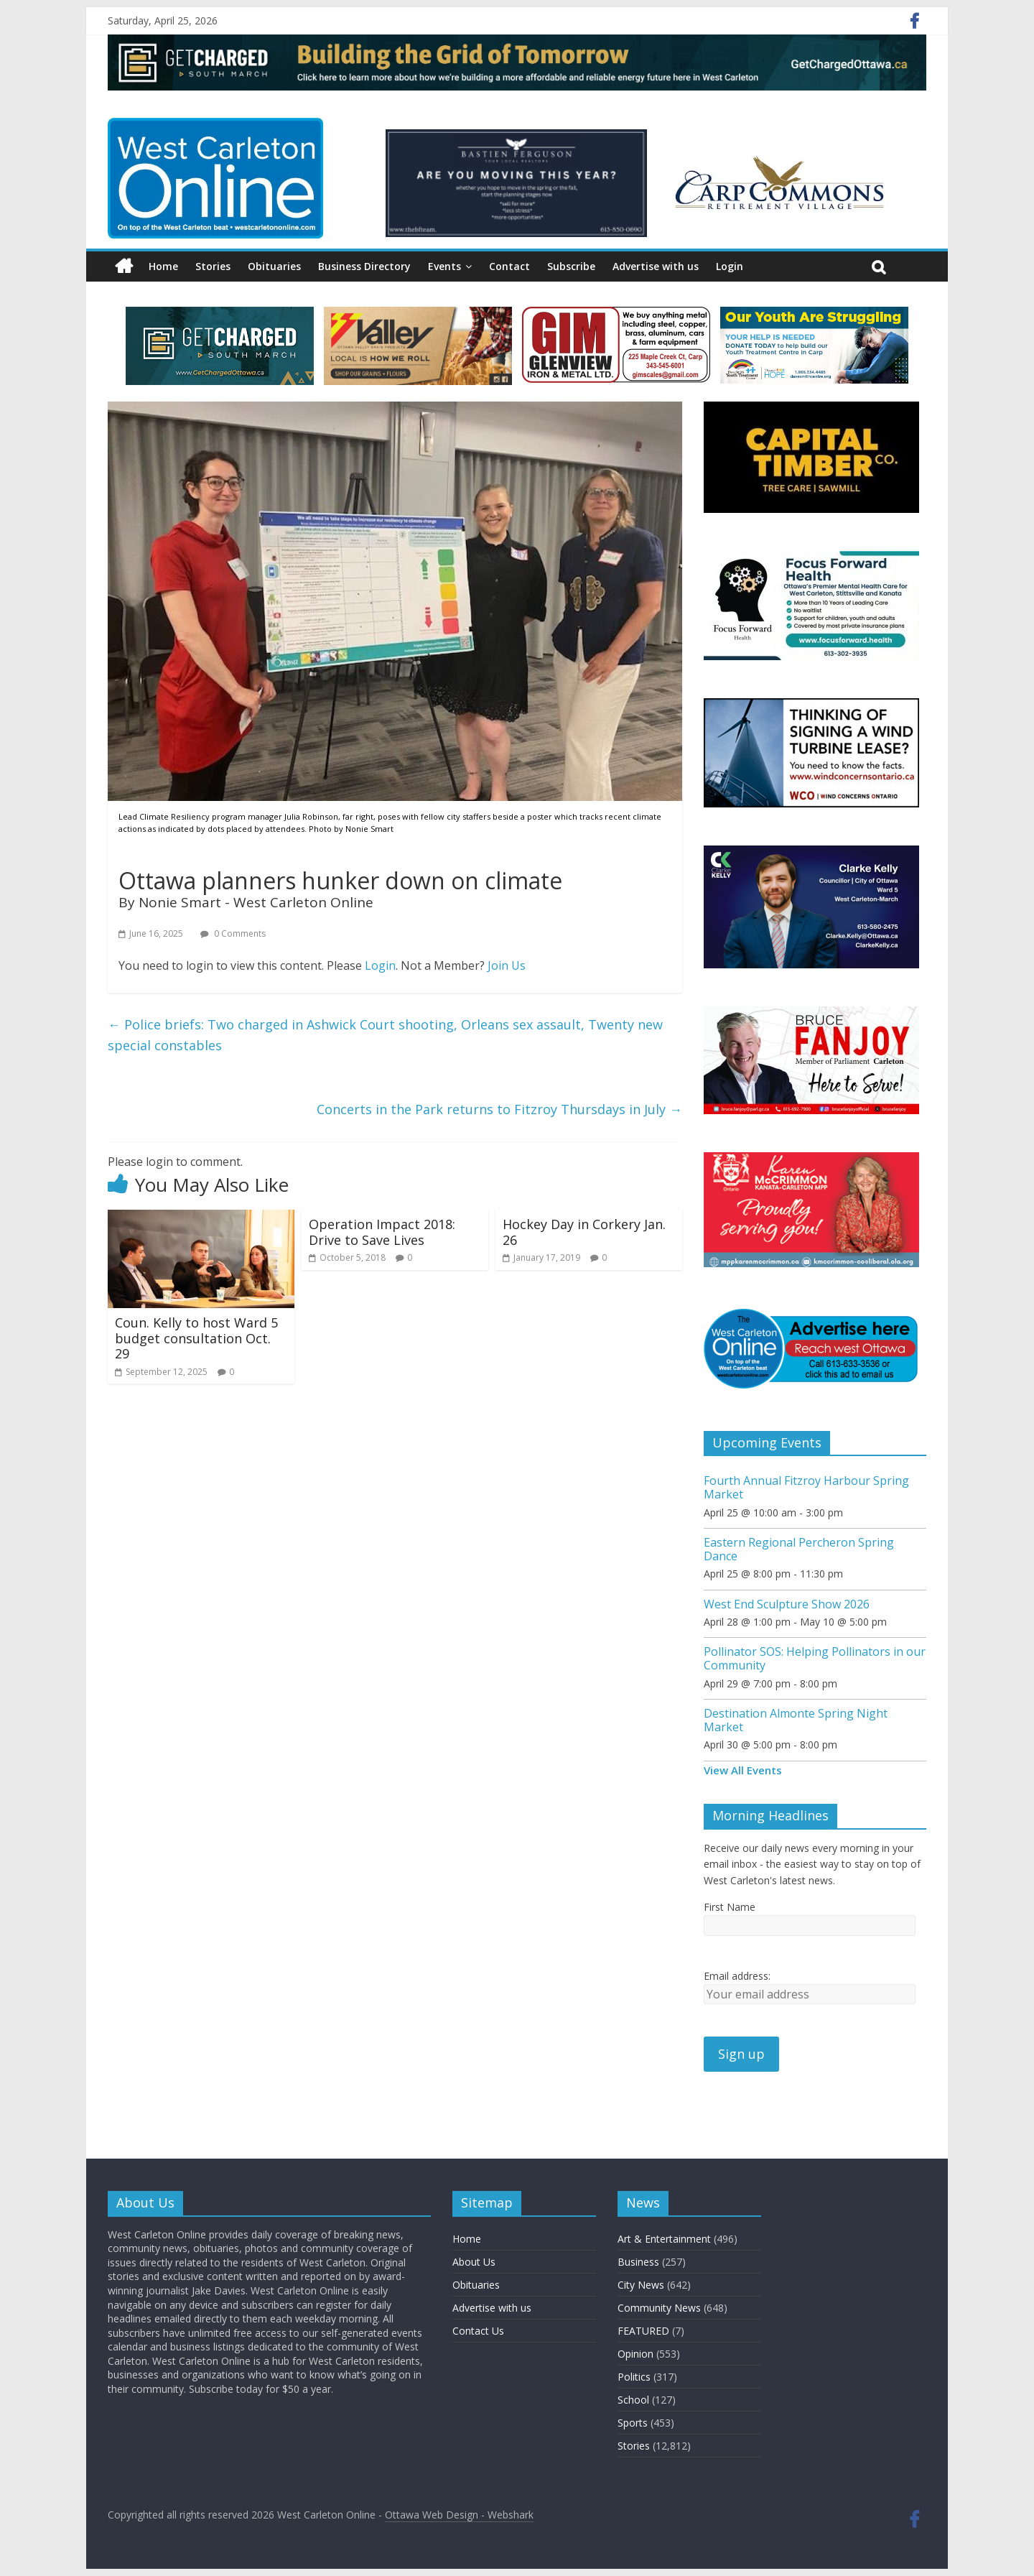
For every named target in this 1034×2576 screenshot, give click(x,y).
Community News (659, 2308)
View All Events (743, 1770)
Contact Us (478, 2331)
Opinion (635, 2353)
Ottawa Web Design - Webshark (459, 2514)
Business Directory (364, 266)
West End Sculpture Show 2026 (787, 1604)
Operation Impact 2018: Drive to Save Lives (382, 1231)
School (633, 2399)
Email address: (737, 1976)
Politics (634, 2376)
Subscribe (571, 266)
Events (444, 266)
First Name (729, 1907)
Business (638, 2262)
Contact (509, 266)
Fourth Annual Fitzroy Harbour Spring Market (806, 1487)
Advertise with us (656, 266)
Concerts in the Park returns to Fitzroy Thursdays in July (499, 1109)
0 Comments (233, 933)
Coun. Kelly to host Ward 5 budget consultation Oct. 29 (196, 1338)
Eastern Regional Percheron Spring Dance (799, 1549)
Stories (212, 266)
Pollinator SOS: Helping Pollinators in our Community (815, 1658)
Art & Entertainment (664, 2239)
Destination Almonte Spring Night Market (796, 1720)
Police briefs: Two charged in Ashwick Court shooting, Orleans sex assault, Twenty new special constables (385, 1035)
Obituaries (274, 266)
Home (163, 266)
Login (729, 266)
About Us (473, 2262)
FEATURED (643, 2331)
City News (641, 2285)
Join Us (507, 965)
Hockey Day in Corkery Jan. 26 (584, 1231)
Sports (633, 2422)
